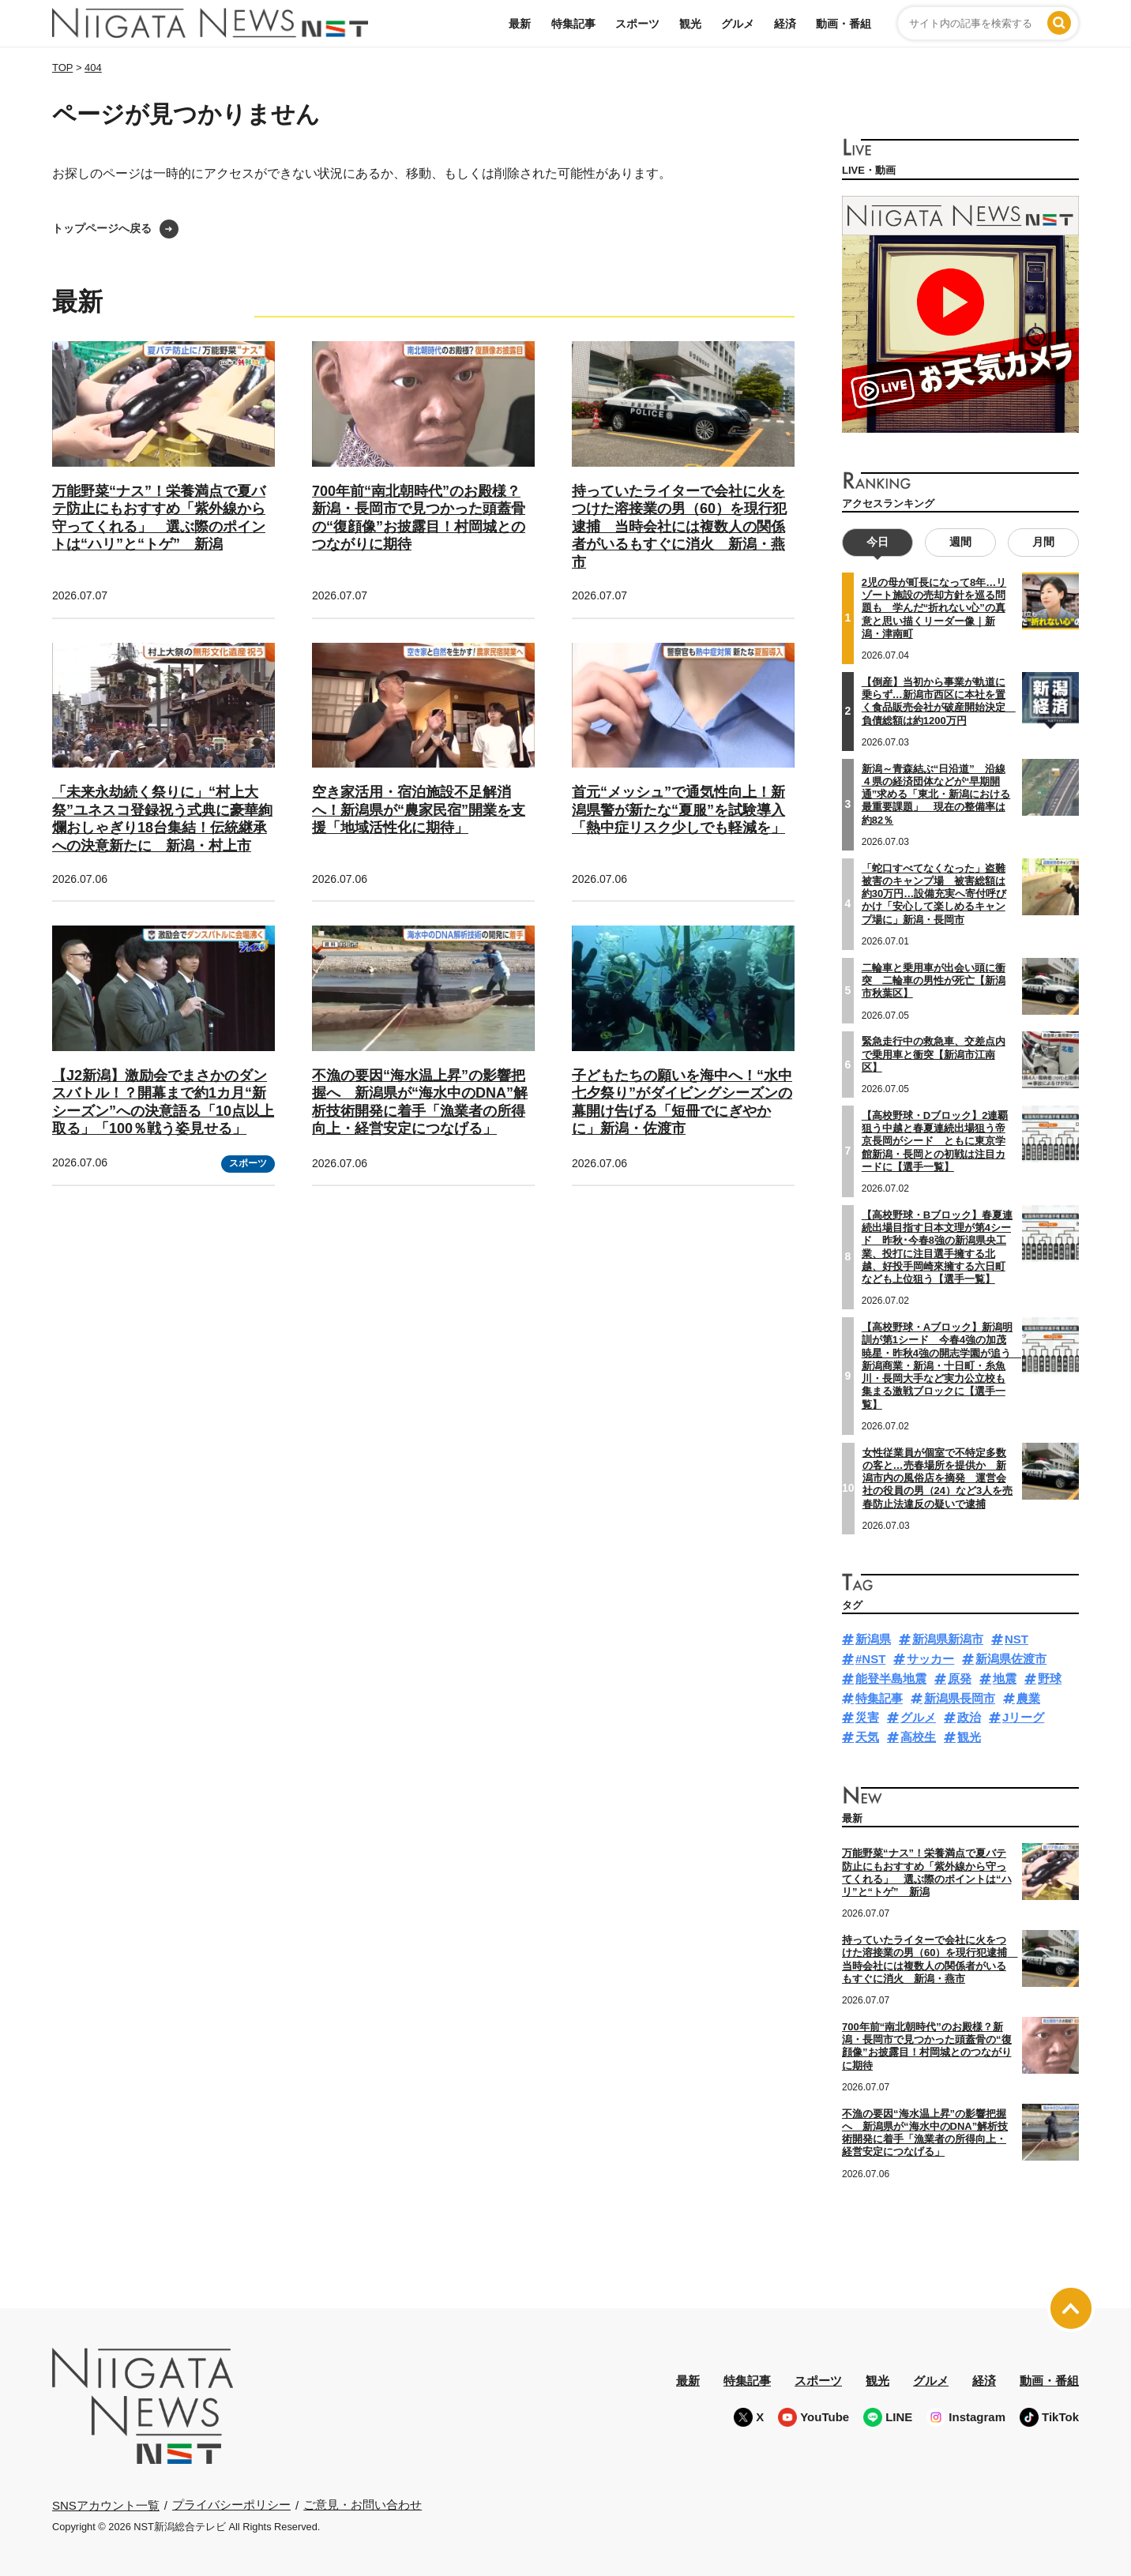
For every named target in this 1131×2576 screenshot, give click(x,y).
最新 (520, 23)
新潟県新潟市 (947, 1639)
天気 (867, 1737)
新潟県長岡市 (959, 1697)
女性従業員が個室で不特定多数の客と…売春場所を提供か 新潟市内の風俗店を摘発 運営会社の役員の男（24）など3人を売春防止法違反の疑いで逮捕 (937, 1477)
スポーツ (637, 23)
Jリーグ (1023, 1717)
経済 (785, 23)
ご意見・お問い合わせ (362, 2504)
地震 (1004, 1678)
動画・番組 (843, 23)
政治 (969, 1717)
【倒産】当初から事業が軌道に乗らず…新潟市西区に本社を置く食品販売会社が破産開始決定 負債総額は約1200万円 (939, 701)
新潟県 (873, 1639)
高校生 (918, 1737)
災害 (867, 1717)
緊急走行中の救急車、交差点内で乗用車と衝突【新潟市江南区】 (933, 1054)
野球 (1049, 1678)
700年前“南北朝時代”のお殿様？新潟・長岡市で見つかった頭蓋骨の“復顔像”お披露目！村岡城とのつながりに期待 (927, 2046)
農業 (1028, 1697)
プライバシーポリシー (231, 2504)
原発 (959, 1678)
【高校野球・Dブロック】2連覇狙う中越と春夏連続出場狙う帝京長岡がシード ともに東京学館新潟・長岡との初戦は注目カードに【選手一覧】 (935, 1141)
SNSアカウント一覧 (106, 2505)
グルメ (737, 23)
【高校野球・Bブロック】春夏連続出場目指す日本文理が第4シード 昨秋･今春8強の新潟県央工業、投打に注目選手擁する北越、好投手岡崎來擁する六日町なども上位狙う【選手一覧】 (937, 1247)
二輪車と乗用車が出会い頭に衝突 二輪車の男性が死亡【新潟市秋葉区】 (933, 980)
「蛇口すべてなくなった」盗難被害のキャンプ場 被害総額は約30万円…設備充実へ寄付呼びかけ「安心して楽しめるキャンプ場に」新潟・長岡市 (934, 893)
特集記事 (573, 23)
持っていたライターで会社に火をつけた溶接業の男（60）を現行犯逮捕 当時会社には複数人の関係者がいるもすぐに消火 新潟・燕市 (679, 526)
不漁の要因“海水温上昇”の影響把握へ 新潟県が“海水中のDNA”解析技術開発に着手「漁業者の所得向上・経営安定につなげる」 (925, 2132)
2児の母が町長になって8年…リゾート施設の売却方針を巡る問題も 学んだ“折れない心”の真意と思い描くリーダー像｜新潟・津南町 (934, 608)
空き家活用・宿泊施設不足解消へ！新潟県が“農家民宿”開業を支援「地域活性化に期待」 (418, 810)
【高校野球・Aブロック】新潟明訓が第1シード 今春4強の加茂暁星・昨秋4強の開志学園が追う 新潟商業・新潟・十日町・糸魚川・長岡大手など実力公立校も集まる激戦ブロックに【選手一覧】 (941, 1365)
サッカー (930, 1658)
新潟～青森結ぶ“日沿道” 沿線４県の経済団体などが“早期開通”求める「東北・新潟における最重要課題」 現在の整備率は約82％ (936, 793)
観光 (690, 23)
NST (1016, 1639)
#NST (870, 1658)
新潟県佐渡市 (1010, 1658)
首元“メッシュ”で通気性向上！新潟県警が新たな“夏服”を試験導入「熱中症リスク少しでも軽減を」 (678, 810)
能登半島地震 (890, 1678)
